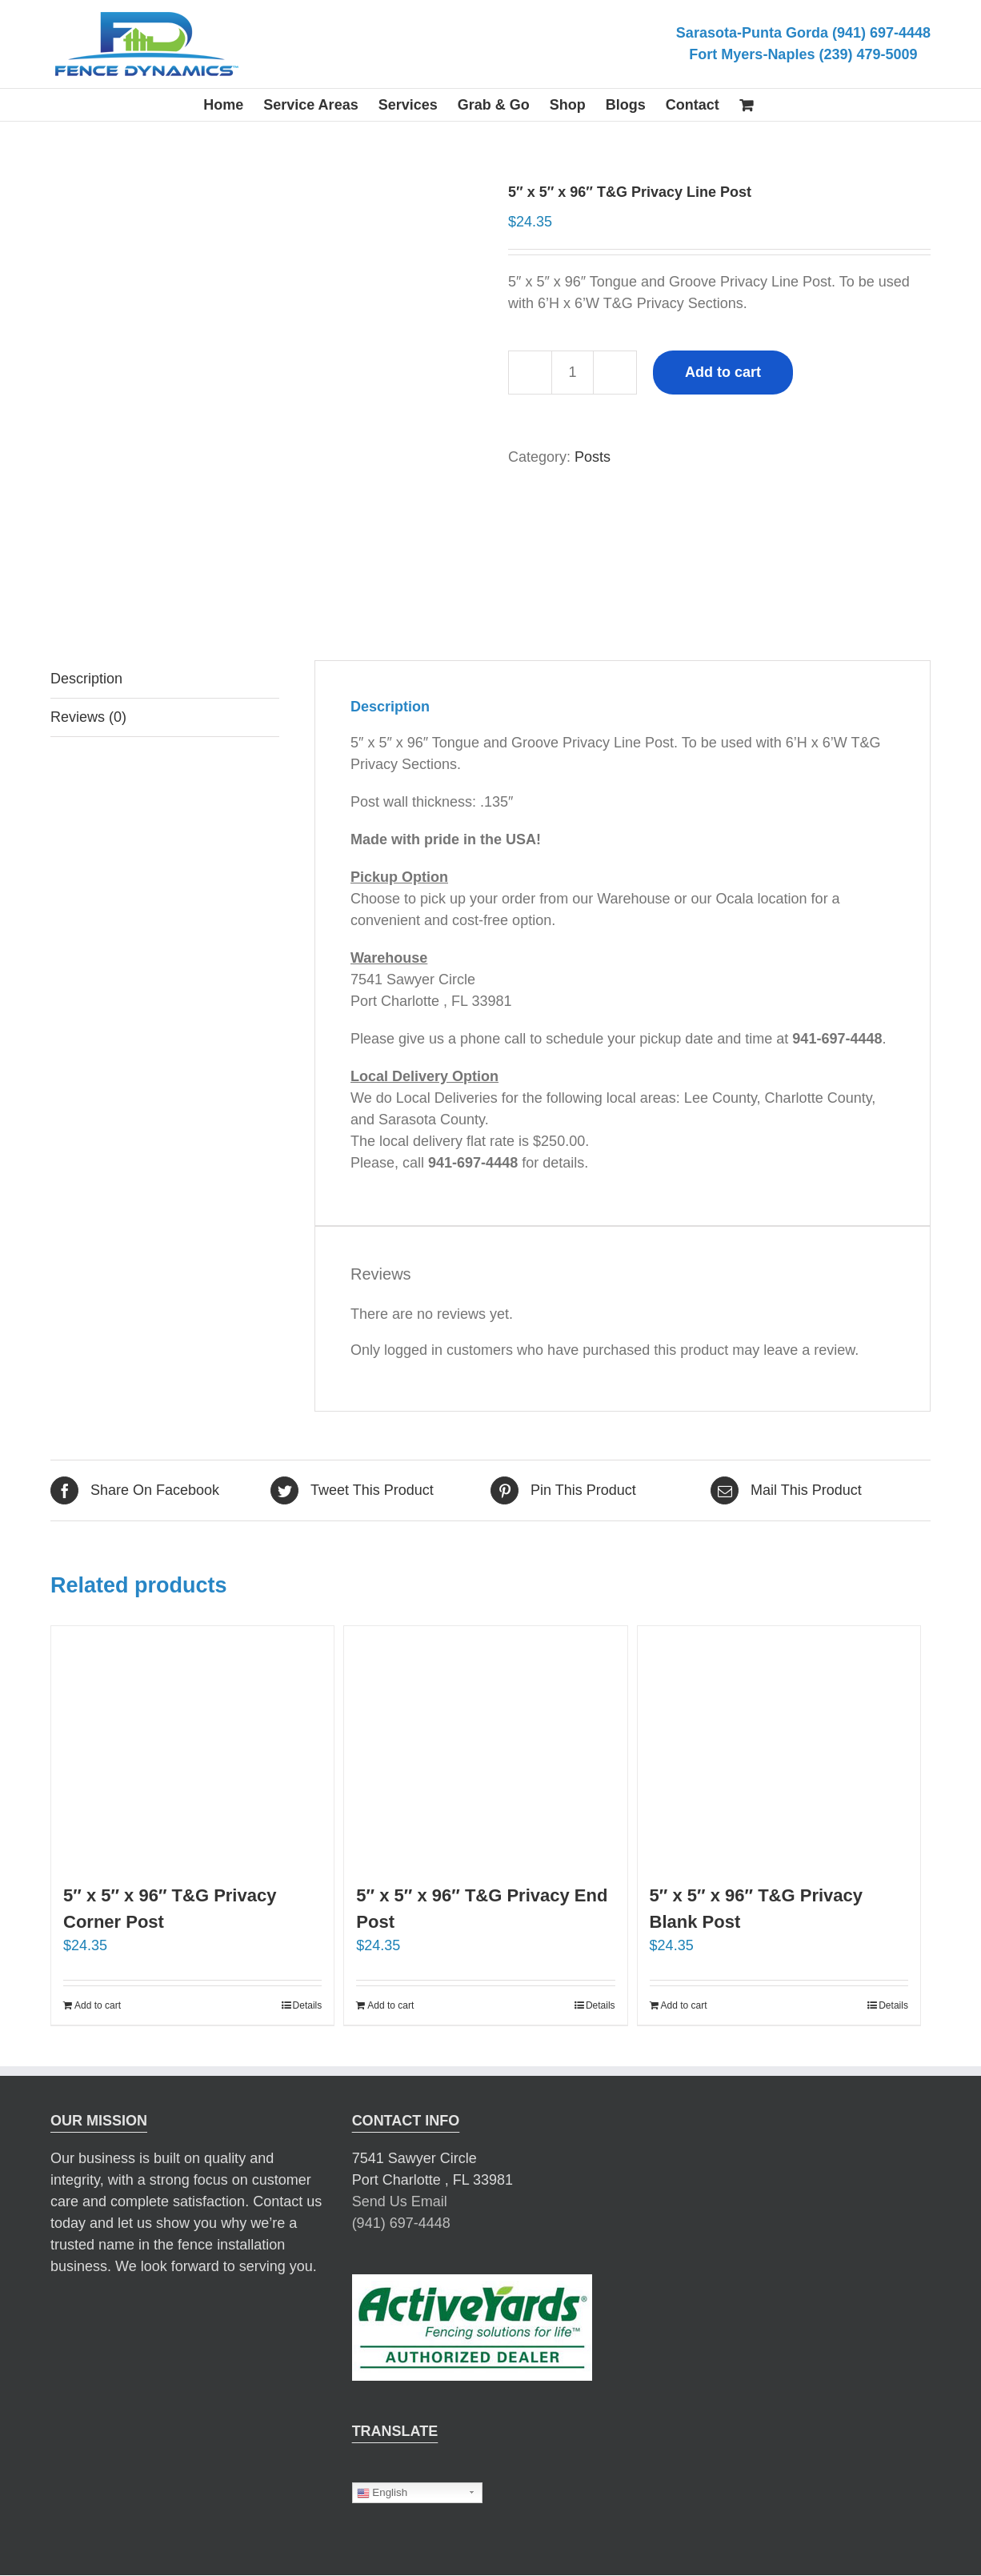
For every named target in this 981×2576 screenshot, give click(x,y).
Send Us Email (399, 2201)
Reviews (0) (88, 717)
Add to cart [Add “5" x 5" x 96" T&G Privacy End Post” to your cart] (390, 2005)
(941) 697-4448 (401, 2223)
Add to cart (723, 372)
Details (307, 2005)
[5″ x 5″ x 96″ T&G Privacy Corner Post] (192, 1746)
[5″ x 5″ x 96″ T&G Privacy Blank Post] (779, 1746)
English (382, 2492)
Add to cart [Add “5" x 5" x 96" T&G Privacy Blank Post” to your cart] (684, 2005)
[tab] (164, 679)
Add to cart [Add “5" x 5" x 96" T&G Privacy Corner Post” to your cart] (97, 2005)
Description (86, 679)
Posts (593, 457)
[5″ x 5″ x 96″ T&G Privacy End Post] (485, 1746)
